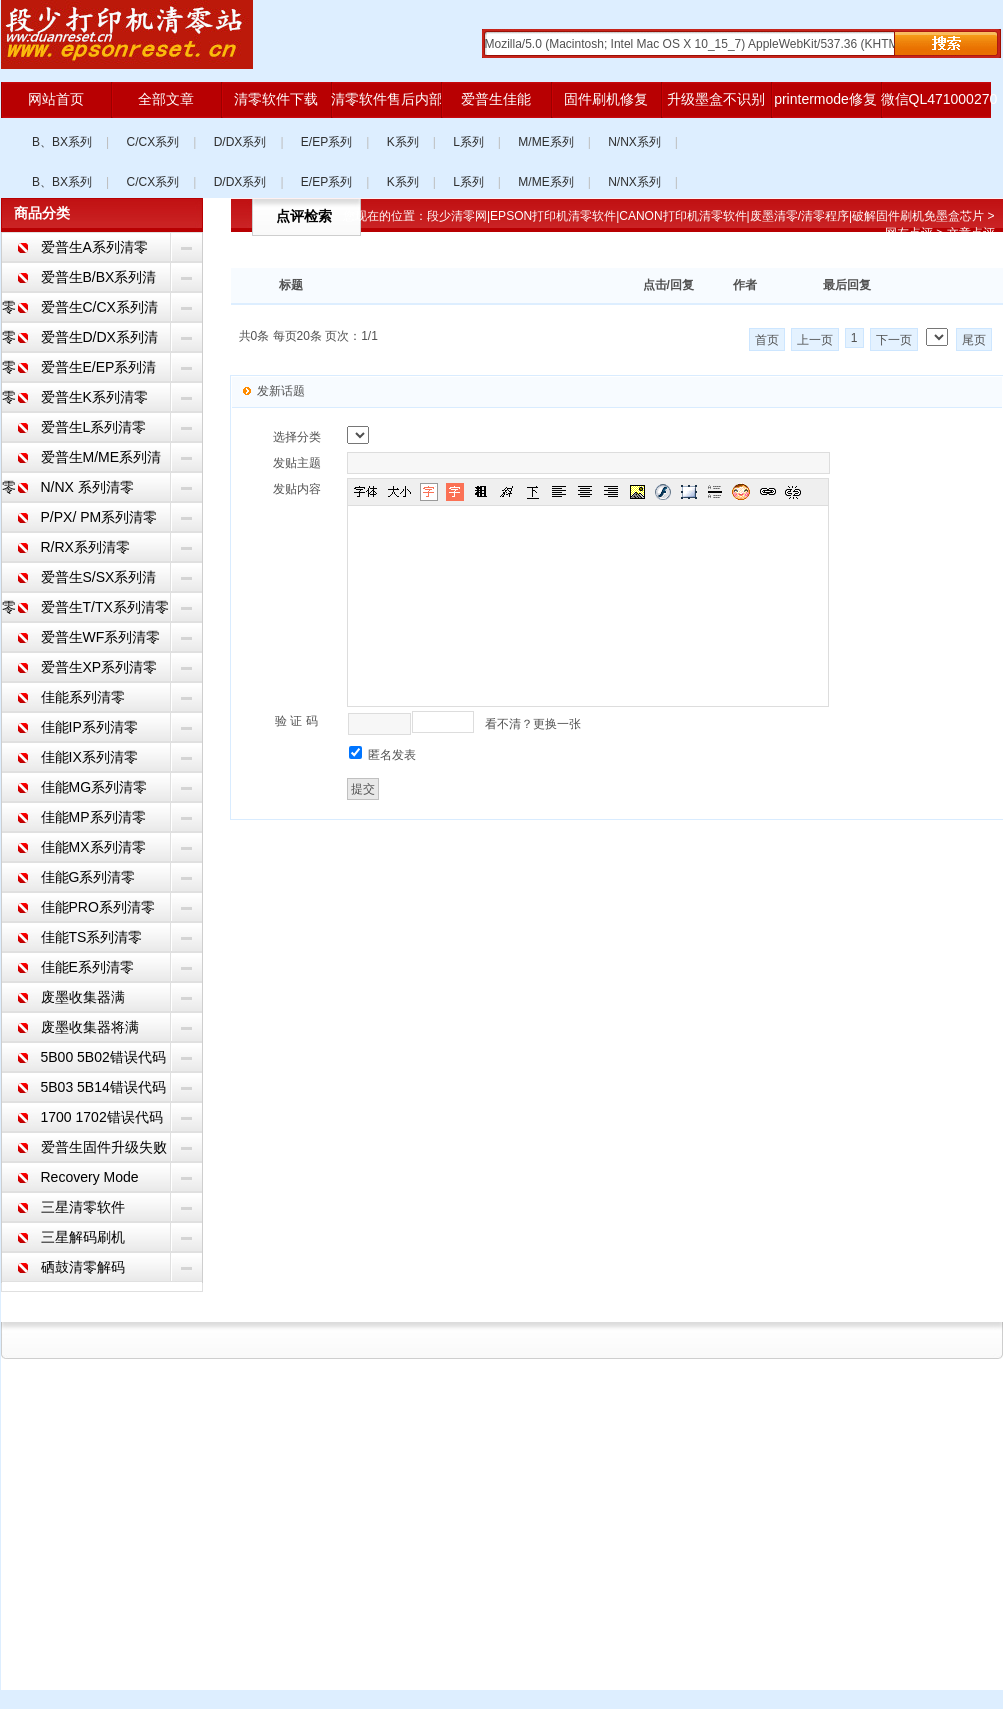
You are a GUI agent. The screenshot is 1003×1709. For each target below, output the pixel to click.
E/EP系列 (326, 142)
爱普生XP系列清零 (99, 667)
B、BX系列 (62, 142)
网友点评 (909, 233)
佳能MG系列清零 (94, 787)
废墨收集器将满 (90, 1027)
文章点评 (971, 233)
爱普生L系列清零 (94, 427)
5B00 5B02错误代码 (103, 1057)
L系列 (468, 142)
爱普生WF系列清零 (101, 637)
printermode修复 (825, 99)
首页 (767, 340)
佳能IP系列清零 (89, 727)
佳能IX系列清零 (89, 757)
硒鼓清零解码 (83, 1267)
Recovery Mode (90, 1177)
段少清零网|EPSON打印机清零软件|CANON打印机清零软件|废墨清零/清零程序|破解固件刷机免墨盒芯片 (705, 216)
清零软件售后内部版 (386, 99)
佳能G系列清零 (88, 877)
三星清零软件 (83, 1207)
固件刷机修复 (606, 99)
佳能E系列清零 (87, 967)
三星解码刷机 (83, 1237)
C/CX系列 (153, 142)
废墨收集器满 (83, 997)
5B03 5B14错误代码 (103, 1087)
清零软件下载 (276, 99)
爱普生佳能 (496, 99)
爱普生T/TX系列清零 (105, 607)
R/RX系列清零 (85, 547)
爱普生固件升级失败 (104, 1147)
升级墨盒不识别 (716, 99)
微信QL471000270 (936, 99)
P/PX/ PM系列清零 (99, 517)
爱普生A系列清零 (94, 247)
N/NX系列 (634, 142)
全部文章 (166, 99)
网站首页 (56, 99)
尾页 (974, 340)
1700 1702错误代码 (102, 1117)
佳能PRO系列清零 (98, 907)
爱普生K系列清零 (94, 397)
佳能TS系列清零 (92, 937)
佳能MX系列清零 (93, 847)
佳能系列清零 (83, 697)
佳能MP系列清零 (93, 817)
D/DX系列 (240, 142)
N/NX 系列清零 (87, 487)
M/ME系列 (545, 142)
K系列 (403, 142)
